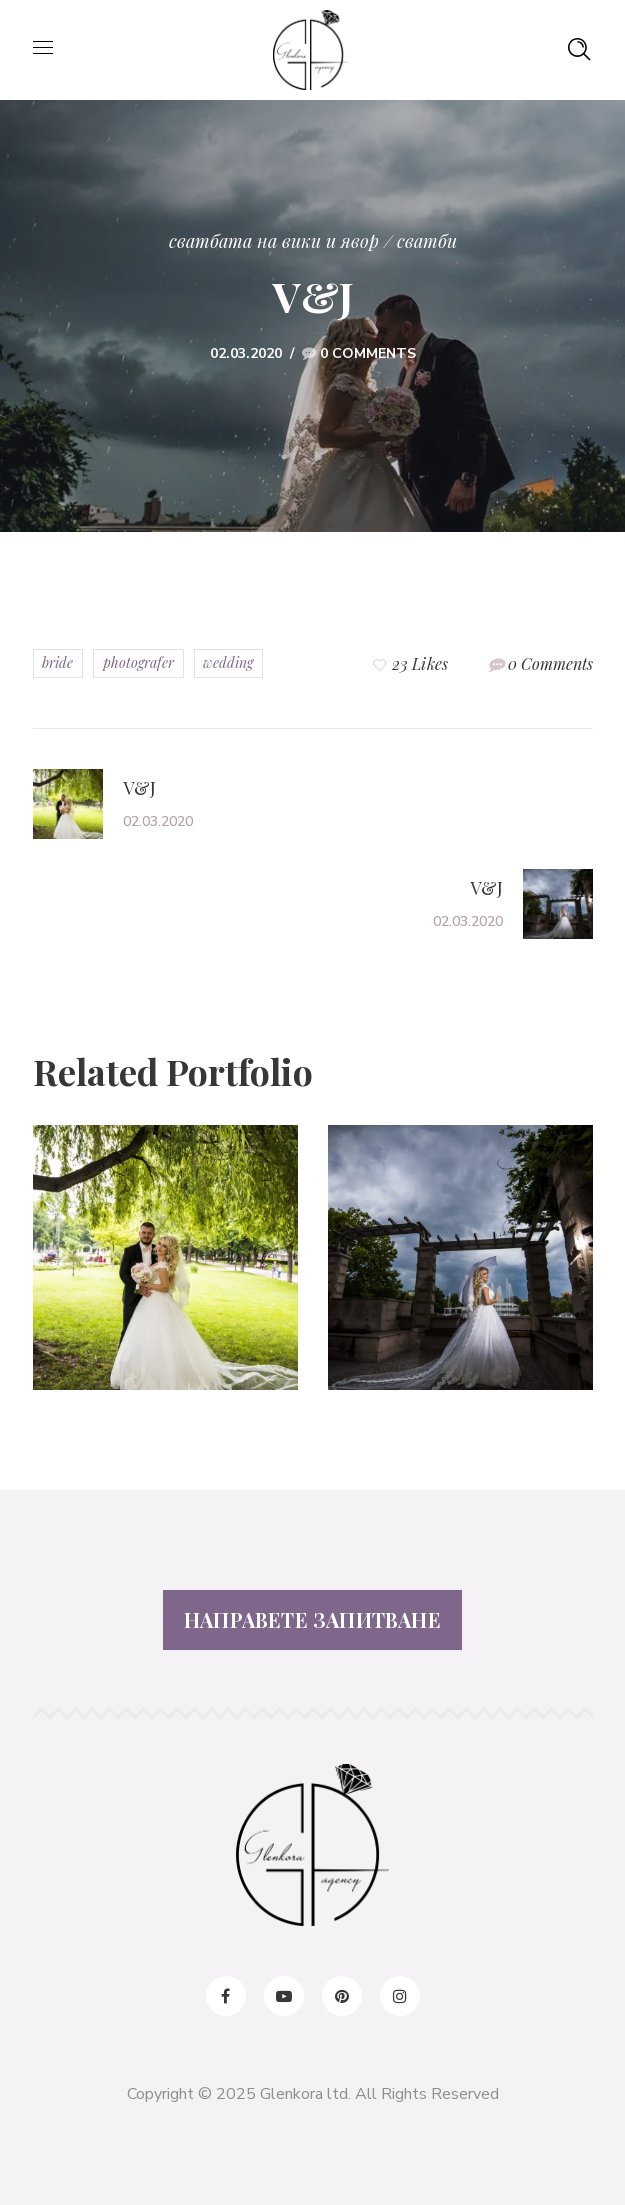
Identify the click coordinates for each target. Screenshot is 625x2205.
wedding (228, 662)
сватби (427, 241)
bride (57, 662)
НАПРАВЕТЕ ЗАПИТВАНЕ (312, 1619)
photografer (138, 662)
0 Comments (368, 353)
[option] (165, 1272)
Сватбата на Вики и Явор (274, 241)
